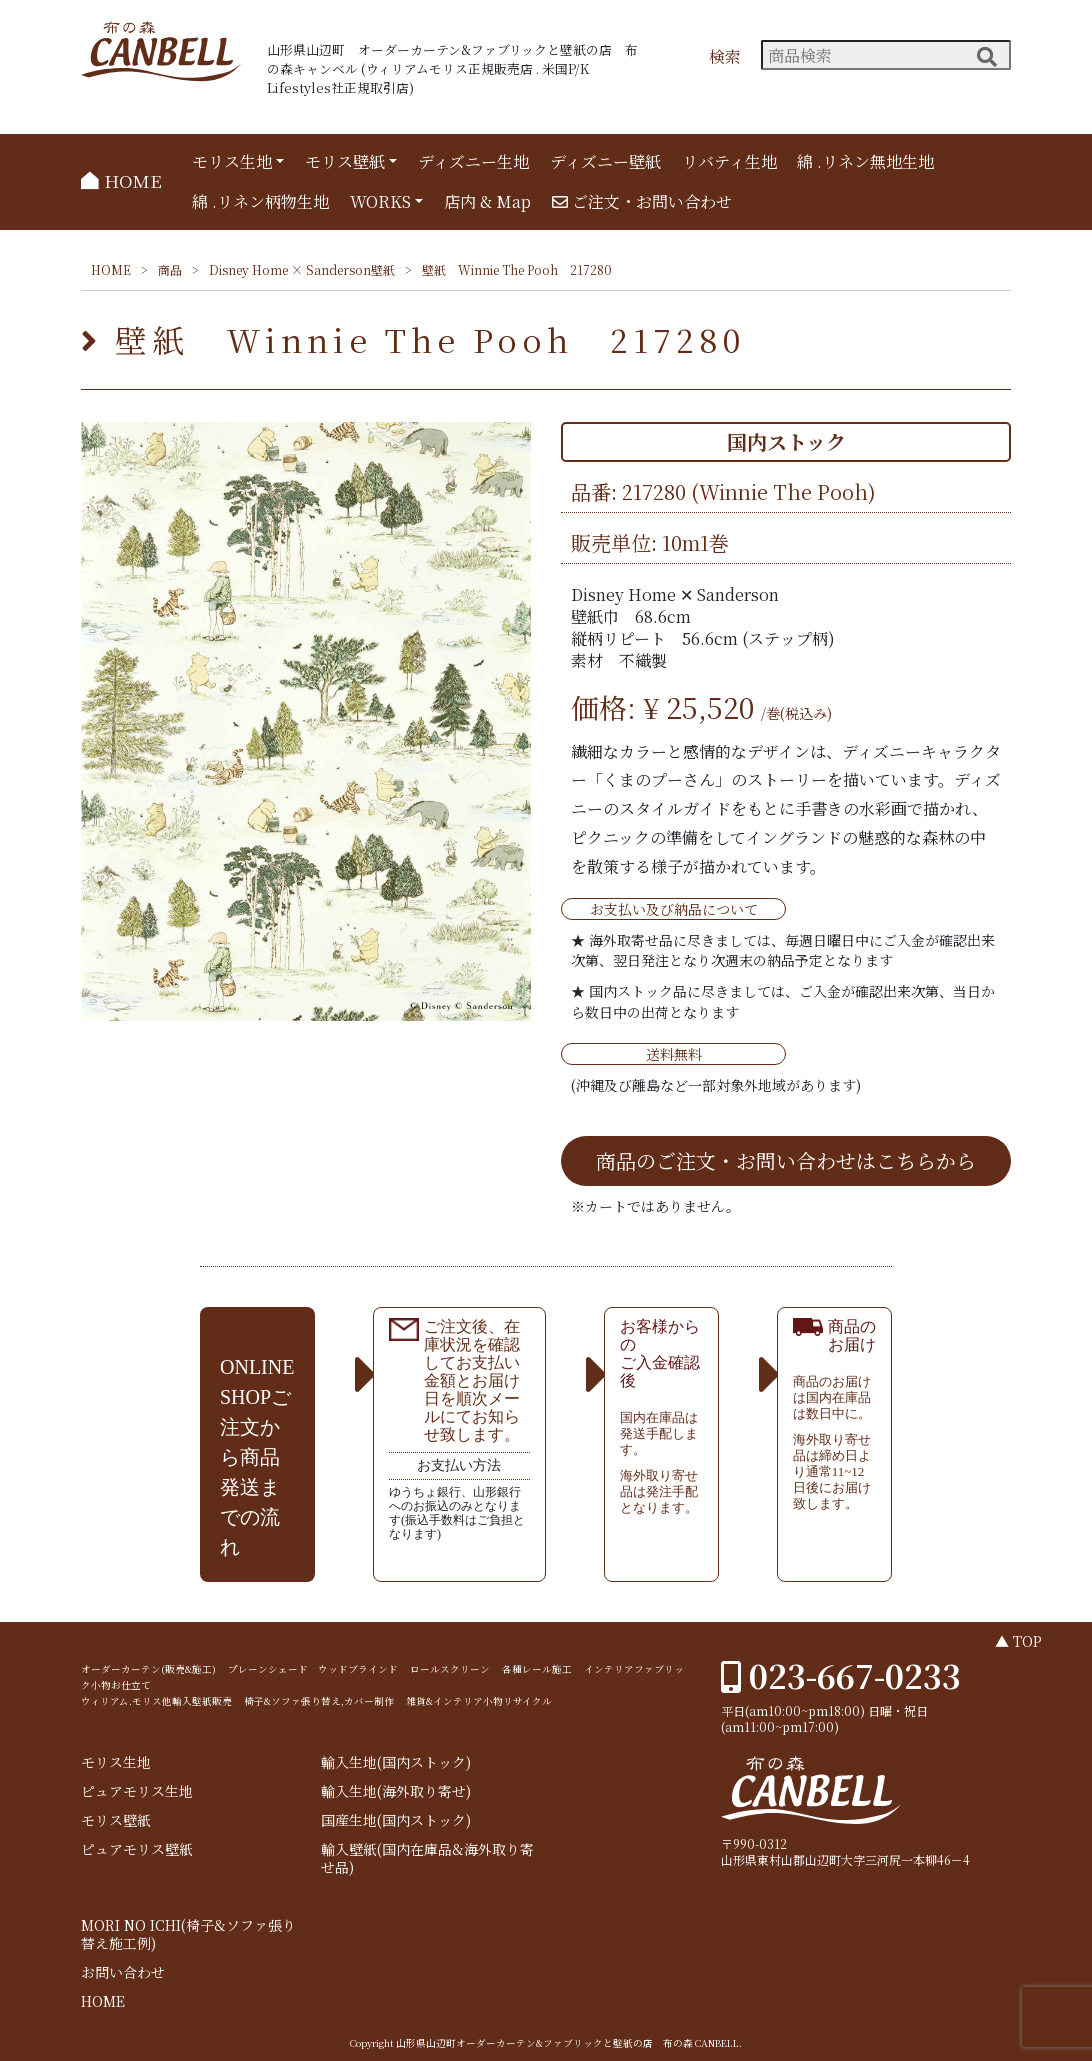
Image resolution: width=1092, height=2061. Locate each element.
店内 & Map (487, 201)
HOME (121, 180)
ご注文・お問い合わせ (642, 201)
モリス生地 (232, 161)
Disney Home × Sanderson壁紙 (302, 269)
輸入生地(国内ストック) (396, 1762)
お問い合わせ (123, 1972)
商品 (170, 269)
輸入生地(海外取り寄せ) (396, 1791)
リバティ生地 (729, 161)
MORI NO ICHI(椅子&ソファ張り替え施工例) (188, 1934)
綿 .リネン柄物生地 (260, 201)
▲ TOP (1018, 1641)
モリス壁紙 (345, 161)
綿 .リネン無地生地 (865, 161)
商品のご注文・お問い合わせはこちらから (786, 1160)
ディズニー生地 (473, 161)
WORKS (380, 201)
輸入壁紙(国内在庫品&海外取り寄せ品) (427, 1858)
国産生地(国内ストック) (396, 1820)
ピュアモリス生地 (137, 1791)
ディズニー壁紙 (605, 161)
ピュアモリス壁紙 (137, 1849)
